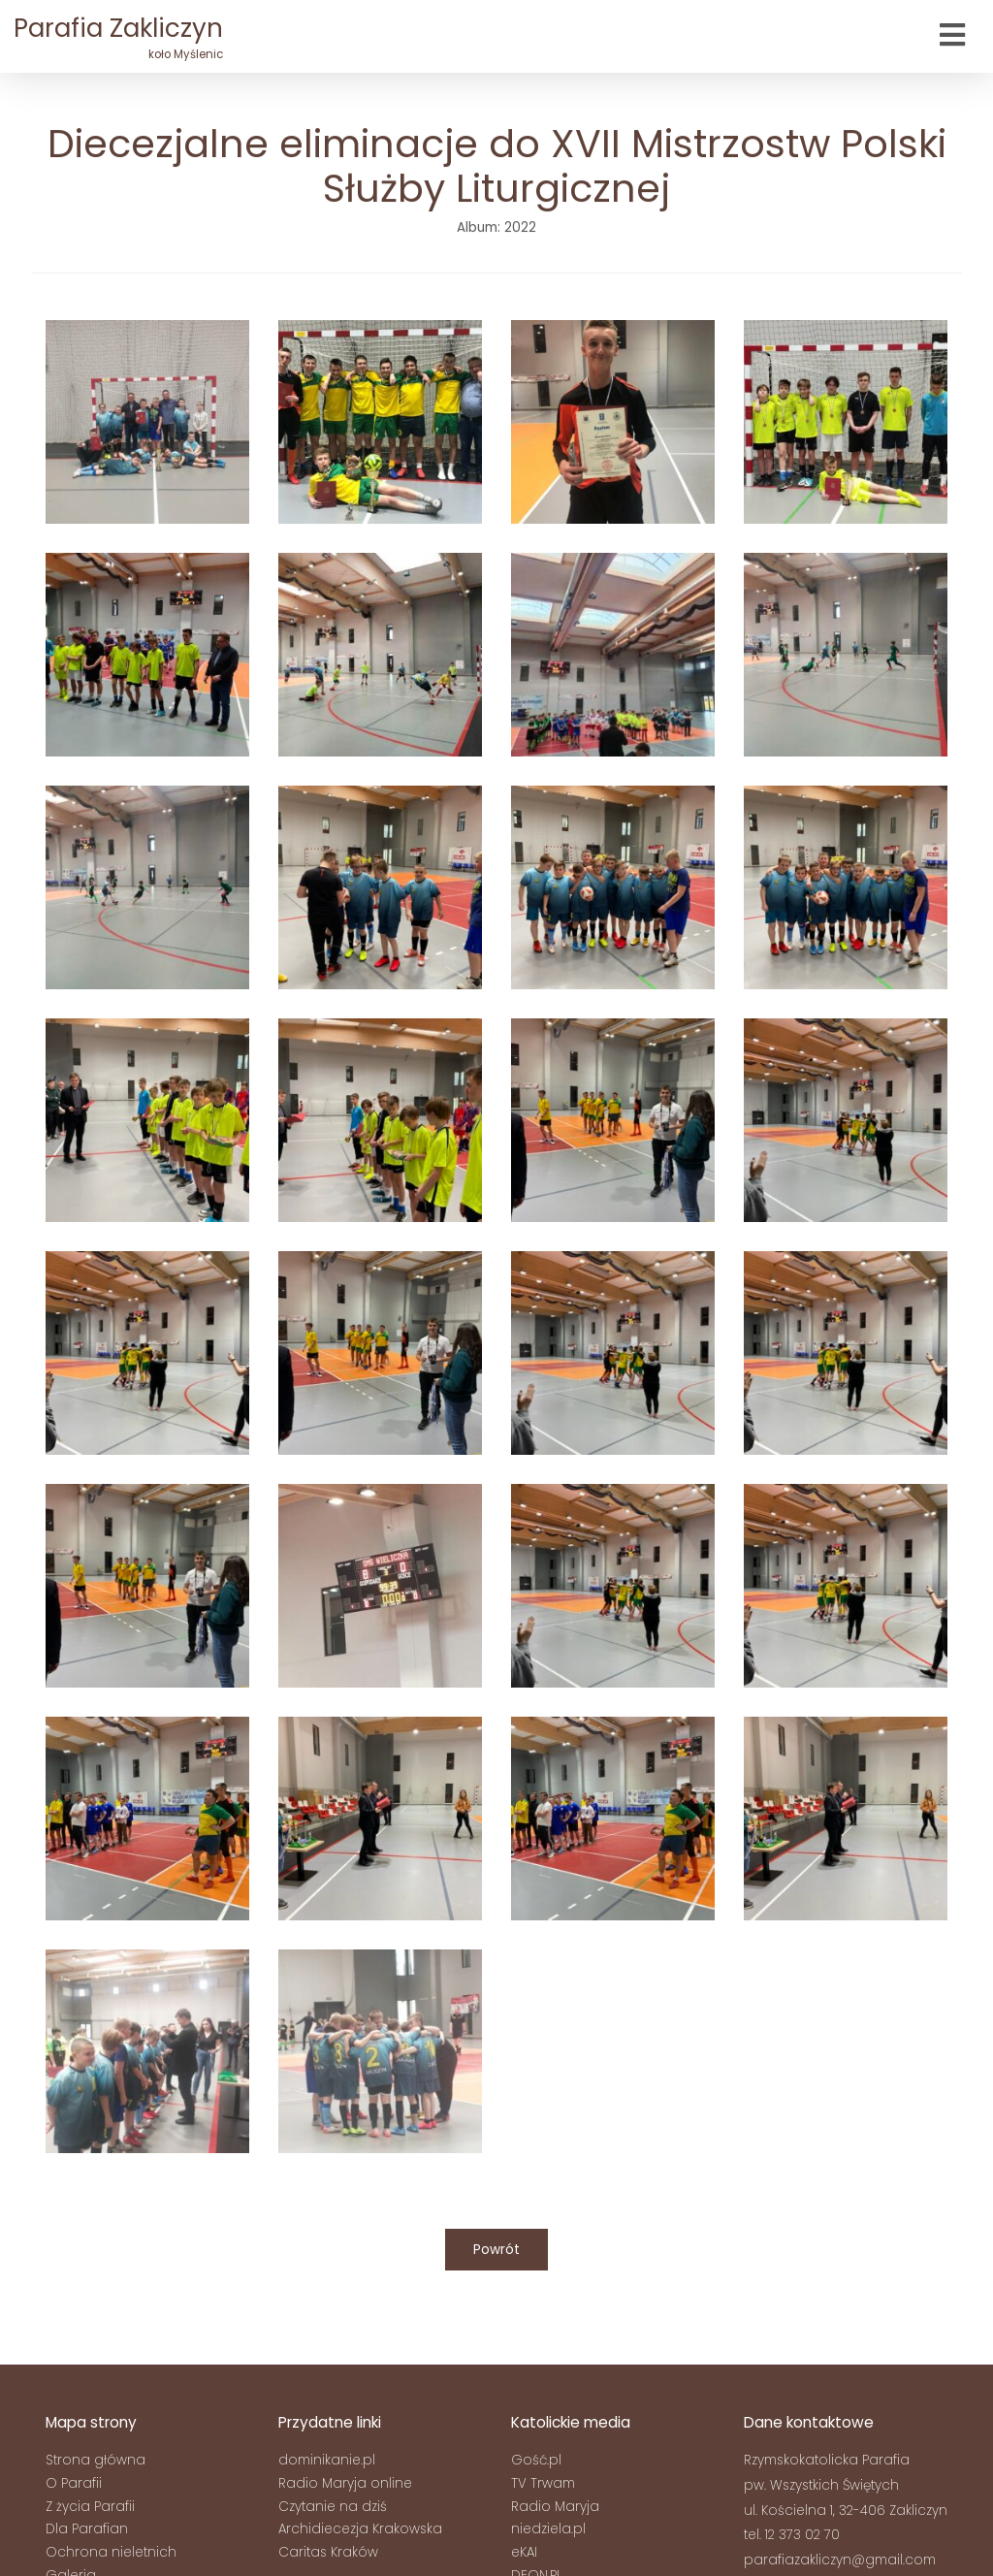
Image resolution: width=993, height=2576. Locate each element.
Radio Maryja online (345, 2483)
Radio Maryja (555, 2506)
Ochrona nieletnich (111, 2552)
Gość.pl (536, 2460)
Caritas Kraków (328, 2552)
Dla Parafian (87, 2529)
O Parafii (74, 2483)
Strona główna (95, 2460)
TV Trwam (543, 2483)
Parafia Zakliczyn (118, 37)
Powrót (496, 2249)
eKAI (524, 2552)
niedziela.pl (548, 2529)
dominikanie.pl (326, 2460)
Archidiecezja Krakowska (360, 2529)
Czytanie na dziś (332, 2506)
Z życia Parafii (90, 2506)
